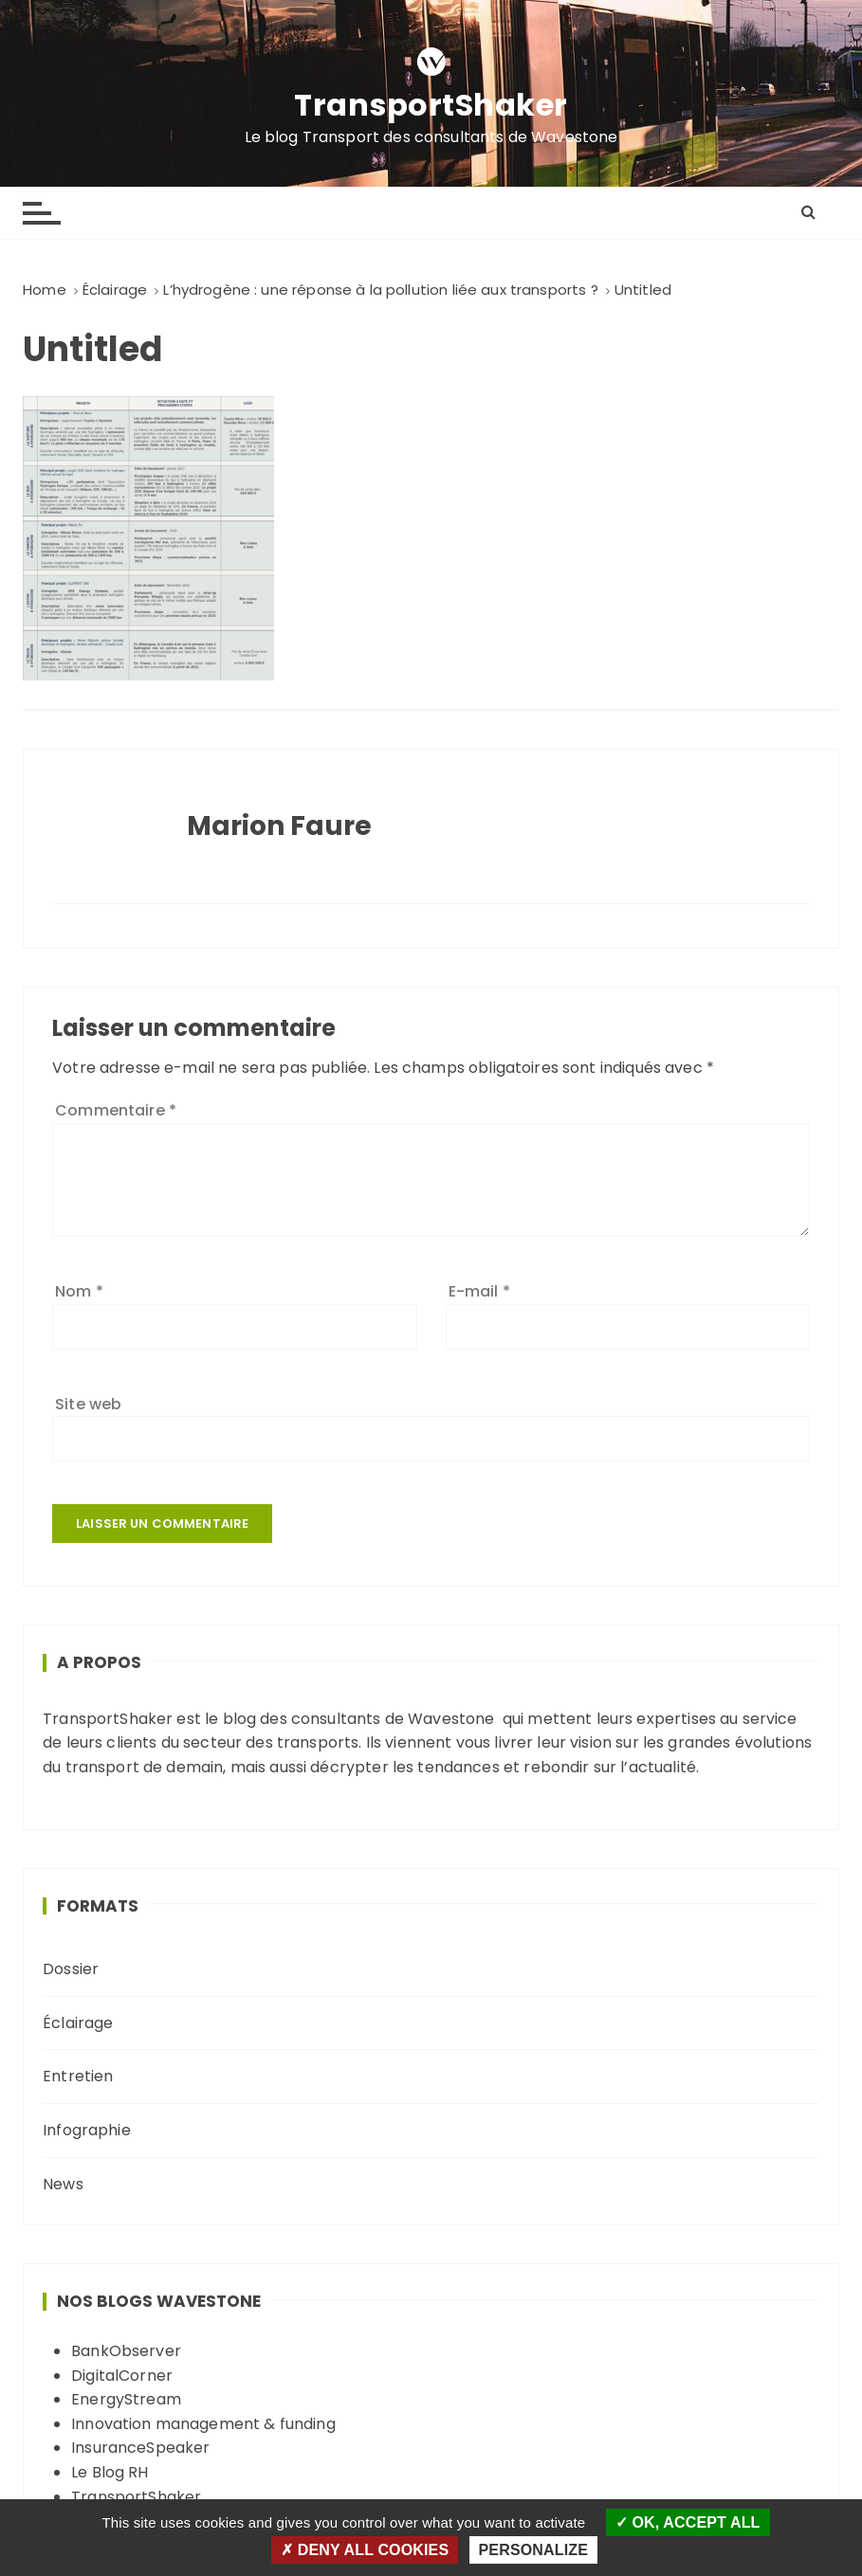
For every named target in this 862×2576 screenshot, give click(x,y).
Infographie (87, 2130)
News (63, 2184)
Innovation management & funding (203, 2424)
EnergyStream (126, 2399)
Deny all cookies (365, 2550)
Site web (88, 1404)
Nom (79, 1291)
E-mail (479, 1291)
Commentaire (115, 1110)
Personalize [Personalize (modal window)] (533, 2550)
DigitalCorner (122, 2375)
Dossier (71, 1969)
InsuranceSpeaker (140, 2447)
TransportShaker (431, 105)
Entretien (78, 2076)
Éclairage (78, 2023)
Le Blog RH (110, 2472)
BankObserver (126, 2351)
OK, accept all (688, 2522)
